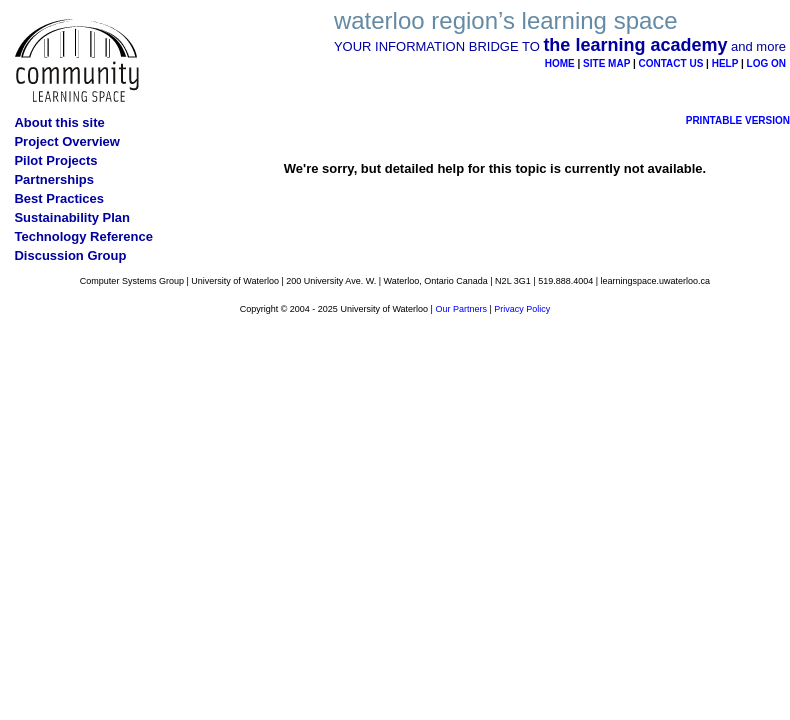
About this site (59, 122)
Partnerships (53, 179)
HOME (560, 63)
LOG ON (766, 63)
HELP (725, 63)
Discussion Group (70, 255)
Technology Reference (83, 236)
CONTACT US (671, 63)
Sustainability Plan (72, 217)
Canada (472, 281)
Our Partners (461, 309)
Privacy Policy (522, 309)
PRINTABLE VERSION (738, 120)
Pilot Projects (55, 160)
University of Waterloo (235, 281)
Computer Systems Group (132, 281)
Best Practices (59, 198)
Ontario (439, 281)
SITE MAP (606, 63)
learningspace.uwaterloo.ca (656, 281)
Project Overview (67, 141)
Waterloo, (403, 281)
